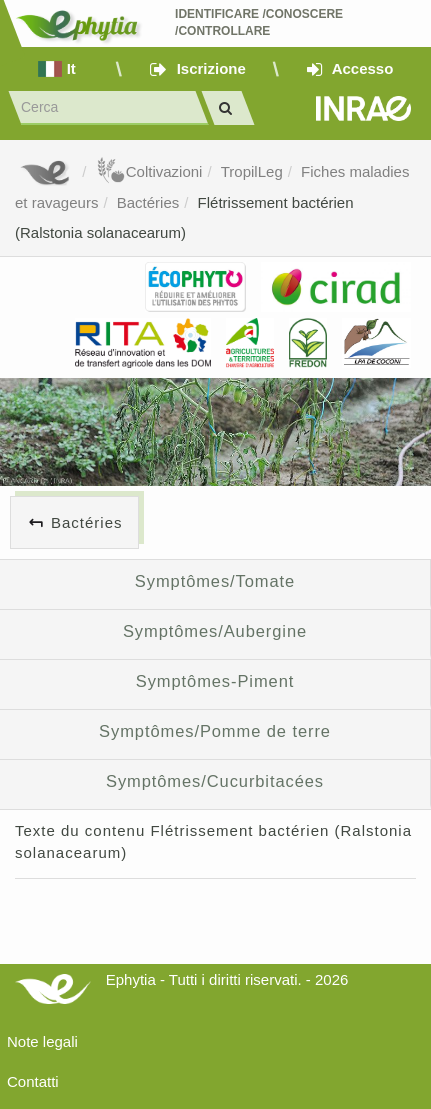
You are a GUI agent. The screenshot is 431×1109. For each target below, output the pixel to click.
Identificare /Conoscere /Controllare (260, 22)
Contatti (33, 1081)
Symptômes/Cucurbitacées (215, 781)
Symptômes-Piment (215, 681)
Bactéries (148, 202)
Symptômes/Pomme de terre (215, 731)
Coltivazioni (149, 171)
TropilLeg (252, 171)
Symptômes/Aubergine (215, 631)
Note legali (42, 1041)
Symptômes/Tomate (215, 581)
